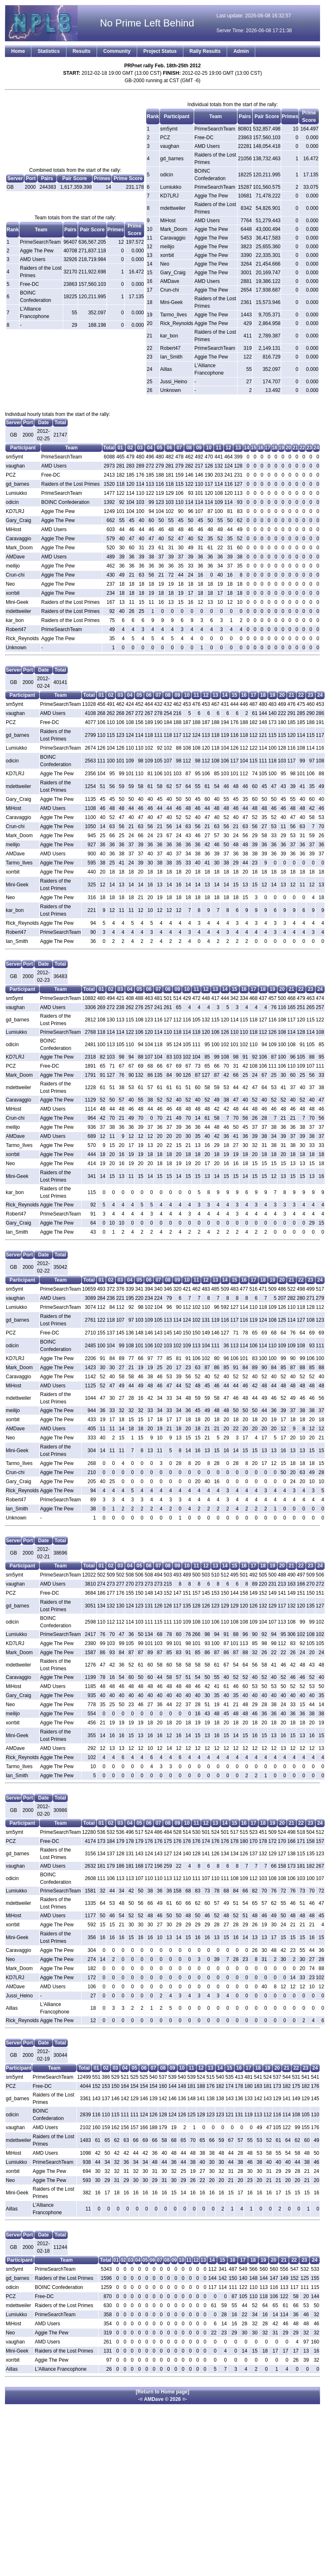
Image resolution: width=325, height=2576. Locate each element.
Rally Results (205, 51)
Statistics (48, 51)
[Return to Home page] (162, 2392)
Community (116, 51)
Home (18, 51)
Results (81, 51)
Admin (241, 51)
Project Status (160, 51)
